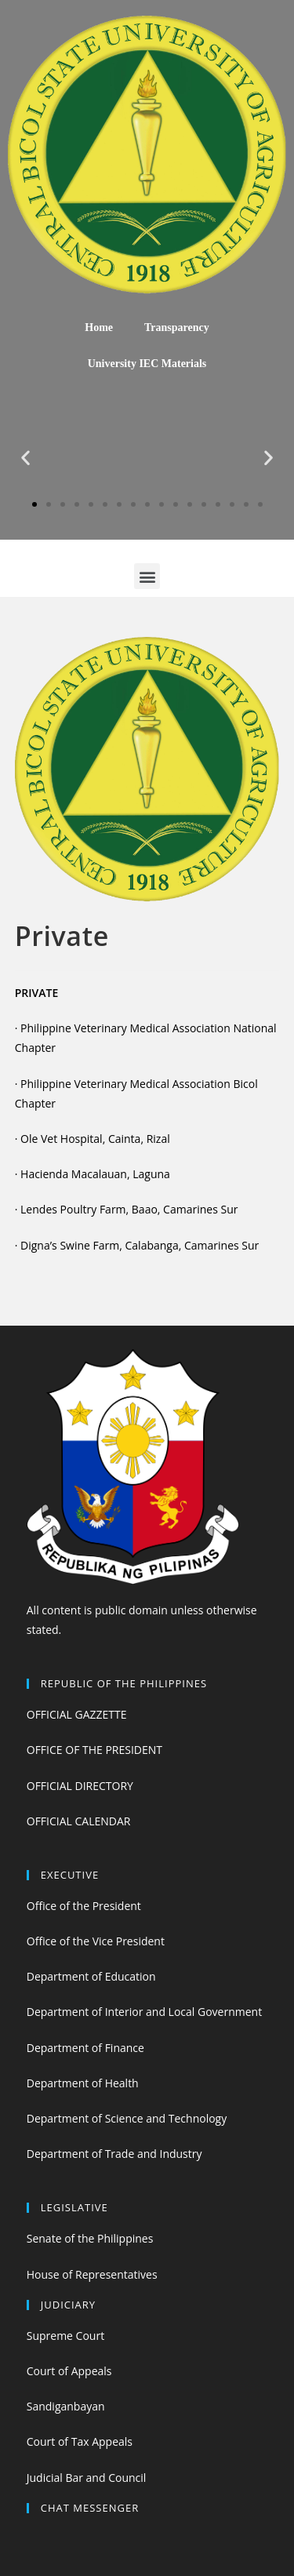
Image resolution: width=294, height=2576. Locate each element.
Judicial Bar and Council (87, 2477)
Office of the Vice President (96, 1941)
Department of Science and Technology (127, 2118)
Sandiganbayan (66, 2406)
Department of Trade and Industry (114, 2153)
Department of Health (83, 2083)
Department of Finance (85, 2047)
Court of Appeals (69, 2370)
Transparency (176, 327)
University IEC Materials (147, 363)
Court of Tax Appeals (79, 2441)
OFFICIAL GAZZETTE (77, 1714)
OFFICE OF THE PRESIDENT (94, 1749)
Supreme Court (65, 2335)
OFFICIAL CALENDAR (79, 1821)
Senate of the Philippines (90, 2238)
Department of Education (91, 1976)
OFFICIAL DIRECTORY (80, 1785)
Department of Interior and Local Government (144, 2011)
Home (99, 327)
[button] (34, 504)
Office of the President (84, 1905)
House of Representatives (92, 2274)
